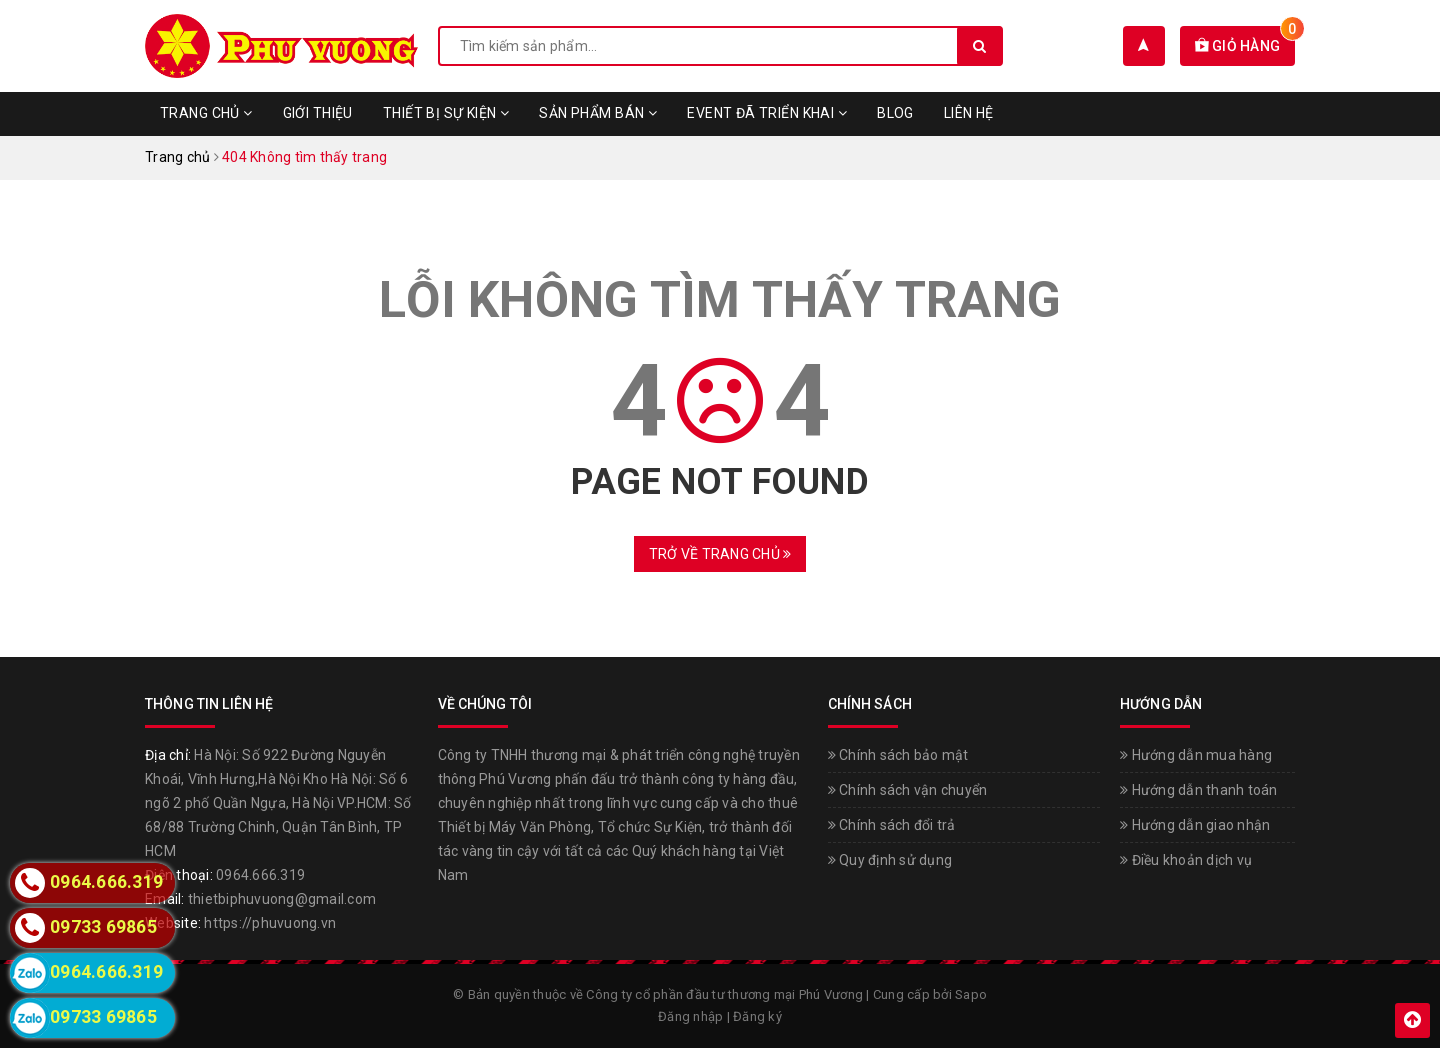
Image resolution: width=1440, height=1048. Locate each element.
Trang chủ (206, 113)
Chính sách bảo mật (898, 755)
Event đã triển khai (767, 113)
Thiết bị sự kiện (446, 113)
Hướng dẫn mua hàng (1196, 755)
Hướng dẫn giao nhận (1195, 825)
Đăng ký (757, 1016)
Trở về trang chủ (720, 554)
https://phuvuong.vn (270, 923)
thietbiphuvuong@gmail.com (282, 899)
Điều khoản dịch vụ (1186, 860)
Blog (895, 113)
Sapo (971, 994)
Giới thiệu (318, 113)
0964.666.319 (260, 875)
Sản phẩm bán (598, 113)
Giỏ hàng (1245, 46)
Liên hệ (969, 113)
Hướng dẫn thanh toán (1199, 790)
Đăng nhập (690, 1016)
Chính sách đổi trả (892, 825)
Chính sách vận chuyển (908, 790)
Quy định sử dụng (890, 860)
